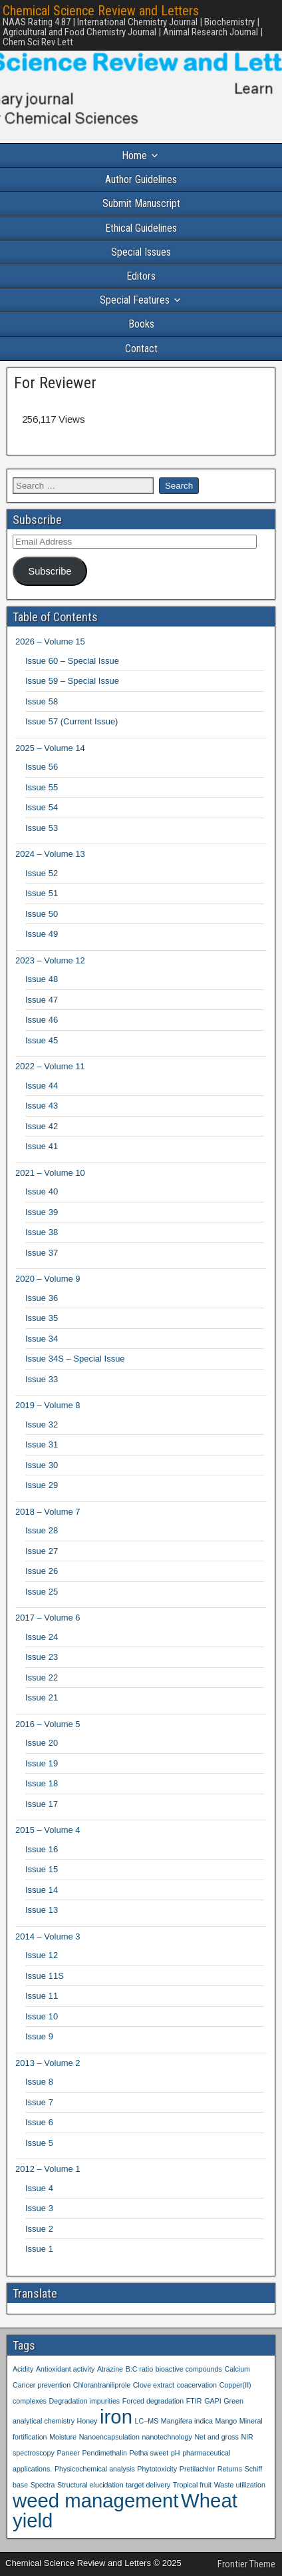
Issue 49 (41, 934)
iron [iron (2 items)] (116, 2417)
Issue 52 (41, 873)
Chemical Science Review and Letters (101, 11)
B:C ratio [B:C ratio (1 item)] (139, 2369)
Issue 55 (41, 787)
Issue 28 (41, 1530)
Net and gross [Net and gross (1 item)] (216, 2437)
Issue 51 (41, 893)
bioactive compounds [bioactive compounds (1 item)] (189, 2369)
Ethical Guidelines (141, 228)
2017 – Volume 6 (47, 1618)
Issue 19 (41, 1763)
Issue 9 (39, 2036)
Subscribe (49, 571)
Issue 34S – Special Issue (75, 1359)
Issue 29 (41, 1485)
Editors (141, 276)
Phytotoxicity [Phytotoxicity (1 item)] (157, 2469)
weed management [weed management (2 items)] (95, 2500)
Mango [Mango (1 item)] (226, 2421)
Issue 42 (41, 1126)
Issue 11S (44, 1976)
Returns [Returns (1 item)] (229, 2469)
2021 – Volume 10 (50, 1173)
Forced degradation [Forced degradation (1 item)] (153, 2401)
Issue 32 (41, 1424)
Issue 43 (41, 1106)
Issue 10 (41, 2016)
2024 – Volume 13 (50, 854)
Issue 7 (39, 2102)
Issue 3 (39, 2208)
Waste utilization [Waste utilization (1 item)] (239, 2485)
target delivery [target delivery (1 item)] (148, 2485)
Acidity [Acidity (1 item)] (23, 2369)
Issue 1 (39, 2249)
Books (141, 324)
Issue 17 (41, 1804)
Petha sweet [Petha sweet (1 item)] (149, 2453)
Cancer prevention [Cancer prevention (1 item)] (41, 2385)
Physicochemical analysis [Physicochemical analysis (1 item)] (95, 2469)
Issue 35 (41, 1318)
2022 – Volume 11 (50, 1066)
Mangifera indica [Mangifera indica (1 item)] (187, 2421)
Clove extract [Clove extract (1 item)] (153, 2385)
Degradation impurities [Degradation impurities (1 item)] (84, 2401)
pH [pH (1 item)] (175, 2453)
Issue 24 (41, 1637)
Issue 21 (41, 1697)
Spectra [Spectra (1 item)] (43, 2485)
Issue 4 (39, 2188)
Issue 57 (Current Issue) (71, 721)
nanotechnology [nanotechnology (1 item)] (167, 2437)
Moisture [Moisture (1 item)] (62, 2437)
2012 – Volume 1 (47, 2169)
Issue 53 (41, 828)
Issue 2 (39, 2229)
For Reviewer (55, 383)
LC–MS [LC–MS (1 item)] (147, 2421)
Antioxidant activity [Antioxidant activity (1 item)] (65, 2369)
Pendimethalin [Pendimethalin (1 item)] (104, 2453)
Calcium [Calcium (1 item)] (237, 2369)
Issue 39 (41, 1212)
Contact (141, 348)
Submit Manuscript (141, 203)
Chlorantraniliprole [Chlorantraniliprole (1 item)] (101, 2385)
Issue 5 (39, 2143)
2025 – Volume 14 (50, 748)
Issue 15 (41, 1869)
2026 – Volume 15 (50, 641)
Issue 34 (41, 1339)
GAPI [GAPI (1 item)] (212, 2401)
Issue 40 (41, 1191)
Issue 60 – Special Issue (72, 661)
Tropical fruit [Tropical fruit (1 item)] (192, 2485)
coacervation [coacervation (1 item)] (197, 2385)
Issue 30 (41, 1465)
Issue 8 (39, 2082)
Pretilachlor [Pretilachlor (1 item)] (197, 2469)
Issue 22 (41, 1677)
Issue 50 (41, 914)
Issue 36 (41, 1298)
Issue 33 (41, 1379)
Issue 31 (41, 1444)
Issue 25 (41, 1592)
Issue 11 (41, 1996)
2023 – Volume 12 (50, 960)
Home (134, 155)
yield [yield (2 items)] (33, 2520)
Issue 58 (41, 701)
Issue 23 (41, 1657)
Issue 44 (41, 1086)
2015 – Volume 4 (47, 1830)
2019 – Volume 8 (47, 1405)
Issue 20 (41, 1743)
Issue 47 (41, 1000)
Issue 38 (41, 1232)
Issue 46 (41, 1020)
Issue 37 (41, 1253)
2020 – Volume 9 (47, 1279)
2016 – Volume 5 (47, 1724)
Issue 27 (41, 1551)
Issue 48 (41, 979)
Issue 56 (41, 767)
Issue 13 (41, 1910)
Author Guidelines (141, 179)
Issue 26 (41, 1571)
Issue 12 (41, 1955)
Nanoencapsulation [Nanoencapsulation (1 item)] (109, 2437)
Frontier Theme (246, 2564)
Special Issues (141, 252)
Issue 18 (41, 1783)
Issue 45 (41, 1040)
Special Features (135, 300)
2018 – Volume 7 (47, 1512)
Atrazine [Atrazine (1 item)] (110, 2369)
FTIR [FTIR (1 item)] (194, 2401)
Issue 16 (41, 1849)
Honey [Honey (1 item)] (87, 2421)
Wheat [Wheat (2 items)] (209, 2500)
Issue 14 (41, 1890)
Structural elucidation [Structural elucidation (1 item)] (90, 2485)
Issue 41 (41, 1146)
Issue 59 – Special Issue (72, 681)
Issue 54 (41, 807)
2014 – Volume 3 (47, 1936)
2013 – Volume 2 (47, 2063)
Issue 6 (39, 2122)
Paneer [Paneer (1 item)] (68, 2453)
